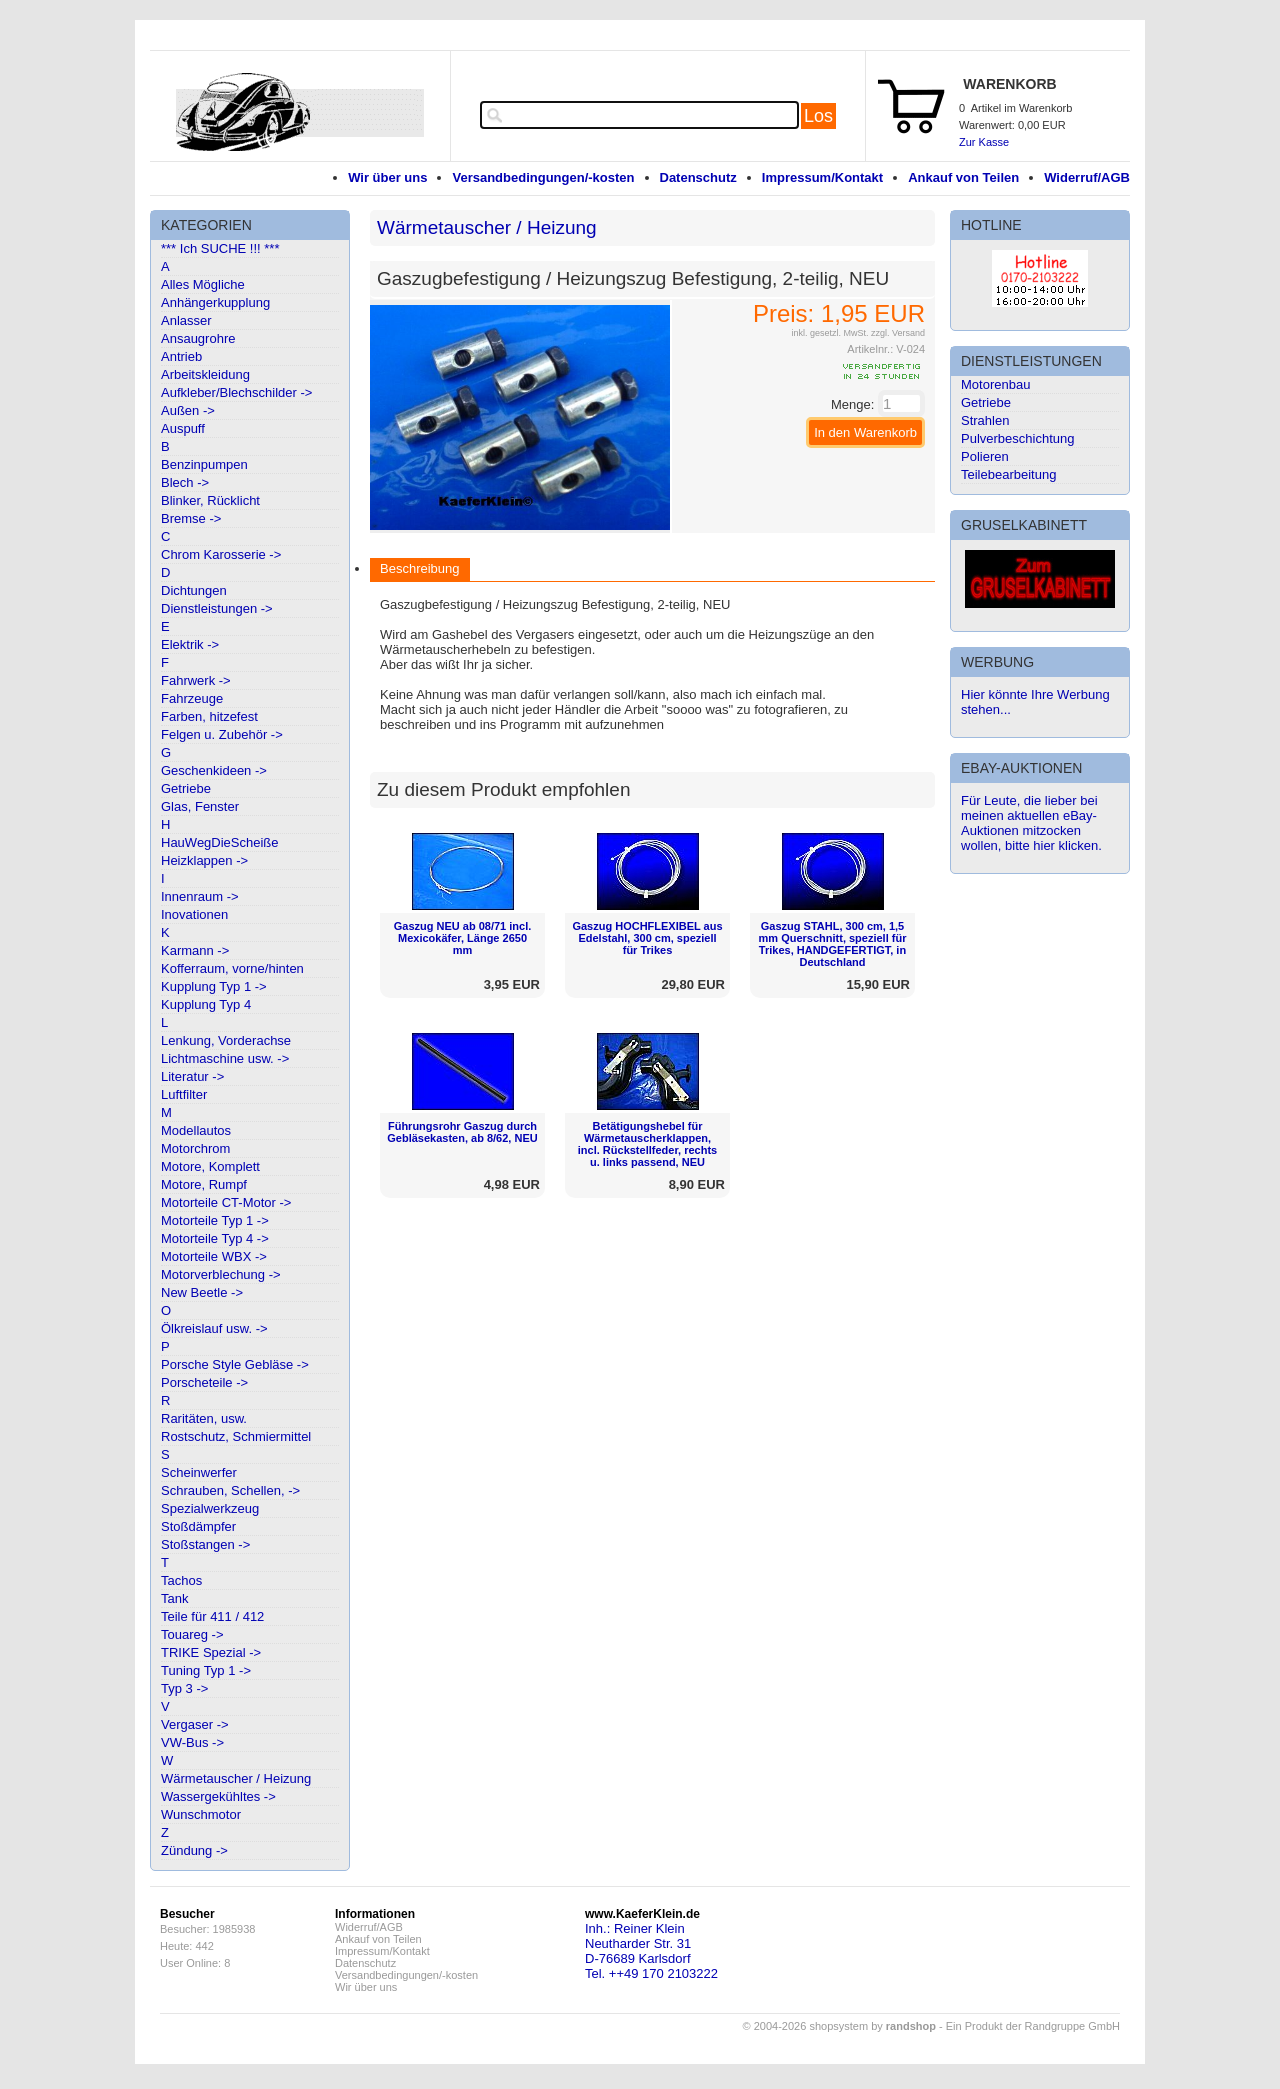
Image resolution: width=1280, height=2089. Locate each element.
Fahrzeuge (192, 698)
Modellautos (196, 1130)
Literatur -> (192, 1076)
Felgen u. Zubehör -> (222, 734)
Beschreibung (420, 568)
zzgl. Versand (898, 333)
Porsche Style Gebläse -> (235, 1364)
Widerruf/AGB (1087, 177)
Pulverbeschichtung (1017, 438)
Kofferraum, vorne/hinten (232, 968)
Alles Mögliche (203, 284)
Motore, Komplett (210, 1166)
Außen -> (188, 410)
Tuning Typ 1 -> (206, 1670)
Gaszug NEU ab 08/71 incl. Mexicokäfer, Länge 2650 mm (463, 938)
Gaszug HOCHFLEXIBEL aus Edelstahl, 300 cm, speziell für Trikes (647, 938)
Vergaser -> (195, 1724)
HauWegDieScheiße (220, 842)
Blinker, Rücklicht (210, 500)
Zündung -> (194, 1850)
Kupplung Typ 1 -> (214, 986)
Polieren (985, 456)
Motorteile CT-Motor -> (226, 1202)
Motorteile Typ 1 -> (215, 1220)
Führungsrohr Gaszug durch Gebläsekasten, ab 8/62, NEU (462, 1132)
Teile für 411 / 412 (212, 1616)
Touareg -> (192, 1634)
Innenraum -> (200, 896)
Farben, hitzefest (209, 716)
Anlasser (186, 320)
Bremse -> (191, 518)
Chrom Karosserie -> (221, 554)
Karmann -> (195, 950)
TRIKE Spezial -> (211, 1652)
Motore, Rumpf (204, 1184)
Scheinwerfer (199, 1472)
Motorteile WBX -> (214, 1256)
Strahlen (985, 420)
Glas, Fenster (200, 806)
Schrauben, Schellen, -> (230, 1490)
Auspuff (183, 428)
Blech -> (185, 482)
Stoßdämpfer (198, 1526)
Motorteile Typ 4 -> (215, 1238)
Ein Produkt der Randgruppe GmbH (1033, 2026)
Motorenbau (995, 384)
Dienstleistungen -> (217, 608)
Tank (174, 1598)
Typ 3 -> (184, 1688)
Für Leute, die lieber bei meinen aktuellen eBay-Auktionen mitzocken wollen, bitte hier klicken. (1031, 823)
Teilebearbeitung (1008, 474)
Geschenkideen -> (214, 770)
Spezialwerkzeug (210, 1508)
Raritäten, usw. (204, 1418)
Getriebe (186, 788)
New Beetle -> (202, 1292)
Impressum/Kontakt (822, 177)
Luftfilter (184, 1094)
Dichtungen (194, 590)
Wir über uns (387, 177)
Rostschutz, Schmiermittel (236, 1436)
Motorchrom (195, 1148)
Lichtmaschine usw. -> (225, 1058)
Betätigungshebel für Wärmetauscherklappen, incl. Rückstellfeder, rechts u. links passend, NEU (647, 1144)
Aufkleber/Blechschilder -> (236, 392)
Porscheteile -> (204, 1382)
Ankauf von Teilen (963, 177)
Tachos (181, 1580)
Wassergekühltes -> (218, 1796)
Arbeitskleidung (205, 374)
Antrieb (181, 356)
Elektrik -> (190, 644)
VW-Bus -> (192, 1742)
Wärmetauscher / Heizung (236, 1778)
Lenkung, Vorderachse (226, 1040)
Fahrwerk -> (196, 680)
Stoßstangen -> (205, 1544)
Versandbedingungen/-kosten (543, 177)
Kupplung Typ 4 (206, 1004)
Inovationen (194, 914)
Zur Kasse (984, 142)
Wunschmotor (201, 1814)
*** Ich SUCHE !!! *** (220, 248)
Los (818, 116)
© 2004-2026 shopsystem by (839, 2026)
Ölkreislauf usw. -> (214, 1328)
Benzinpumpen (204, 464)
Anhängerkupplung (215, 302)
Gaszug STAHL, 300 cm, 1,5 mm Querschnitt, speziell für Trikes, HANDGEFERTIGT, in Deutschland (833, 944)
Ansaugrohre (198, 338)
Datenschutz (698, 177)
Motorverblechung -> (221, 1274)
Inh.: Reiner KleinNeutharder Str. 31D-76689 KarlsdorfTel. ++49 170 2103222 (651, 1951)
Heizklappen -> (204, 860)
